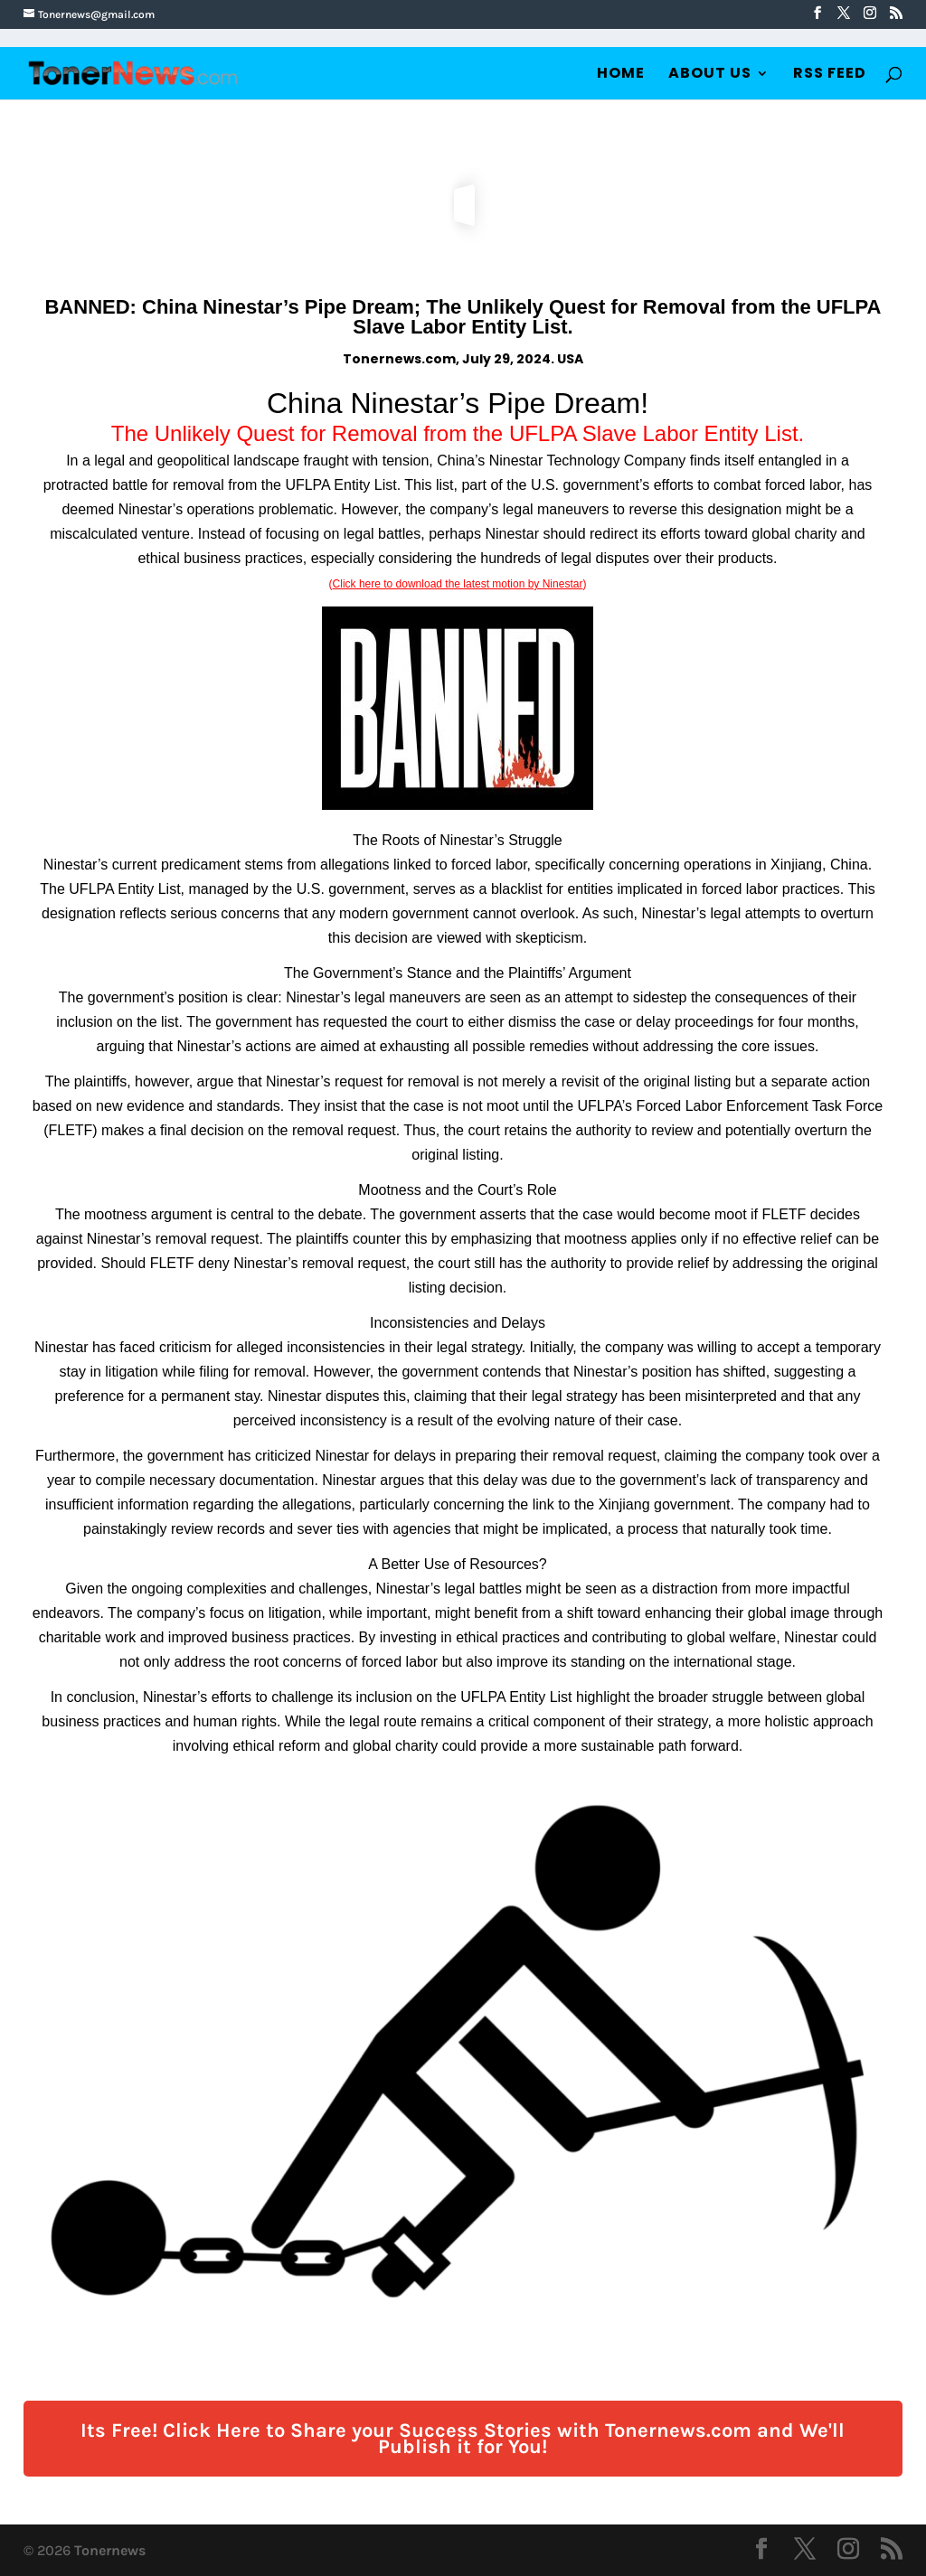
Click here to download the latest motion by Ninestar (458, 584)
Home (621, 75)
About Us (709, 75)
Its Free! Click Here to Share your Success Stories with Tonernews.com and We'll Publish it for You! (462, 2438)
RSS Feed (829, 75)
